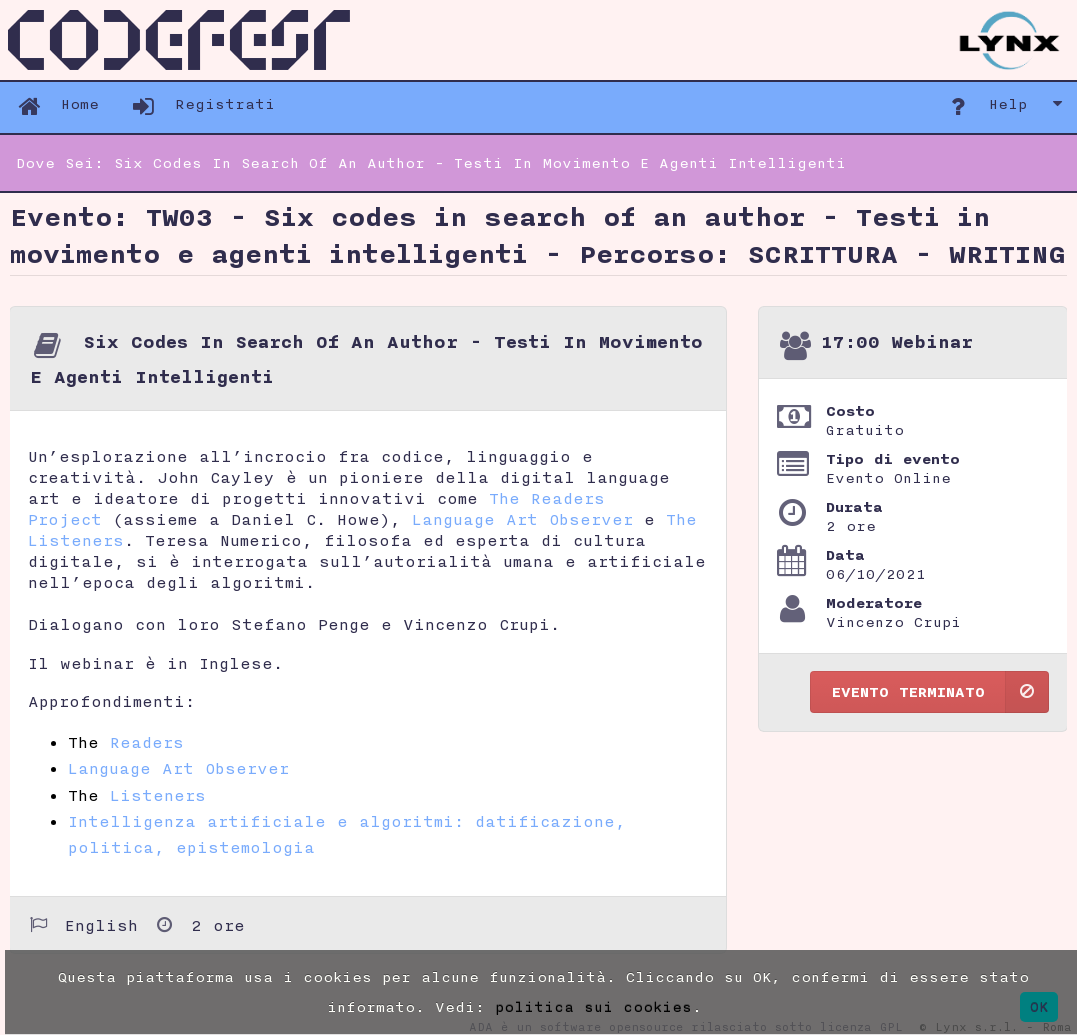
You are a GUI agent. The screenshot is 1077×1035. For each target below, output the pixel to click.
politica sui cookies (593, 1006)
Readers (147, 742)
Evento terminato (940, 692)
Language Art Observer (522, 519)
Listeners (158, 795)
